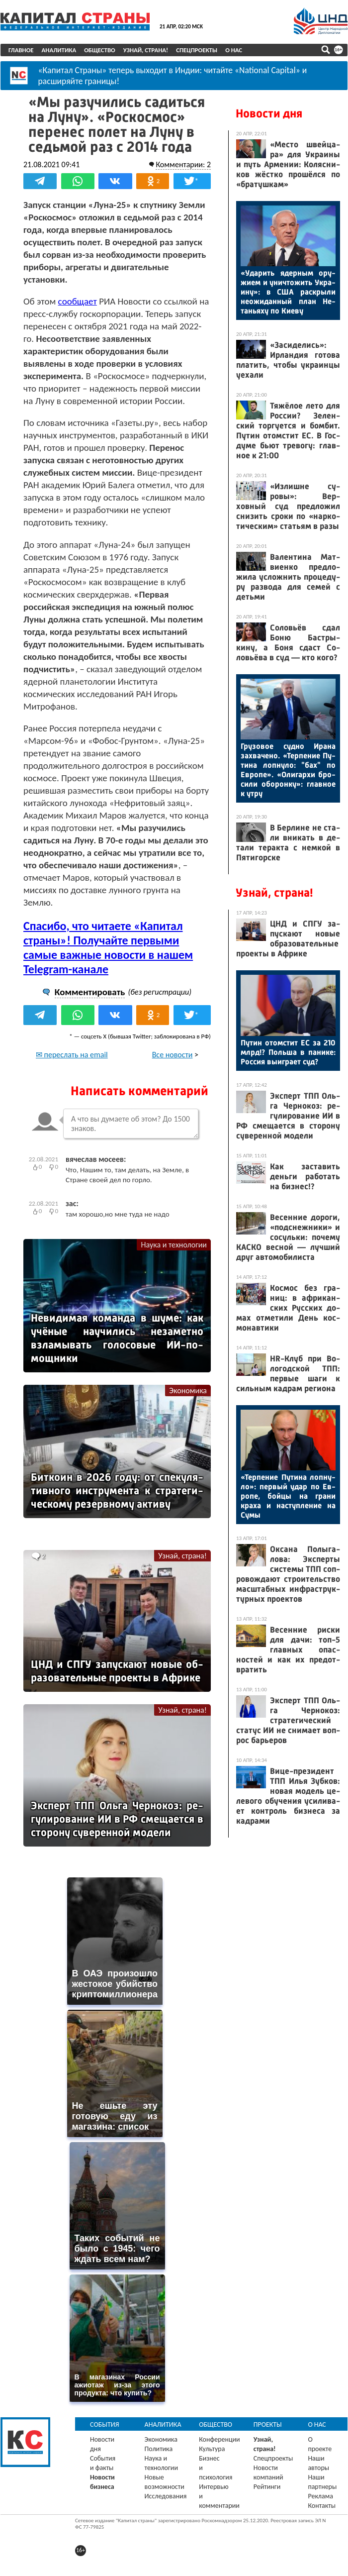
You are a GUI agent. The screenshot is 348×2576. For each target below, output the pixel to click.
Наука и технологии (174, 1244)
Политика (159, 2449)
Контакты (322, 2505)
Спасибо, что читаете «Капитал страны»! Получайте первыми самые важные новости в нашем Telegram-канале (108, 947)
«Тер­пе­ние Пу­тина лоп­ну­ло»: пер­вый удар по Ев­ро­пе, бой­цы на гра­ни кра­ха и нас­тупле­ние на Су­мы (288, 1496)
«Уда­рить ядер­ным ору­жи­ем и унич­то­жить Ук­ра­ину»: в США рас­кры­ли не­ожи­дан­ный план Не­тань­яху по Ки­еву (288, 291)
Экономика (188, 1390)
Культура (212, 2449)
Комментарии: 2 (183, 164)
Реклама (320, 2496)
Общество (99, 50)
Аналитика (59, 50)
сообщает (77, 301)
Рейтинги (267, 2486)
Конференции (219, 2439)
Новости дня (269, 113)
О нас (233, 50)
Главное (21, 50)
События (104, 2424)
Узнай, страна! (146, 50)
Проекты (268, 2424)
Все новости (172, 1054)
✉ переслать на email (72, 1054)
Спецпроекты (196, 50)
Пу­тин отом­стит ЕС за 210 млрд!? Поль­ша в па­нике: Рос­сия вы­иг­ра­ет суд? (288, 1052)
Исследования (166, 2496)
